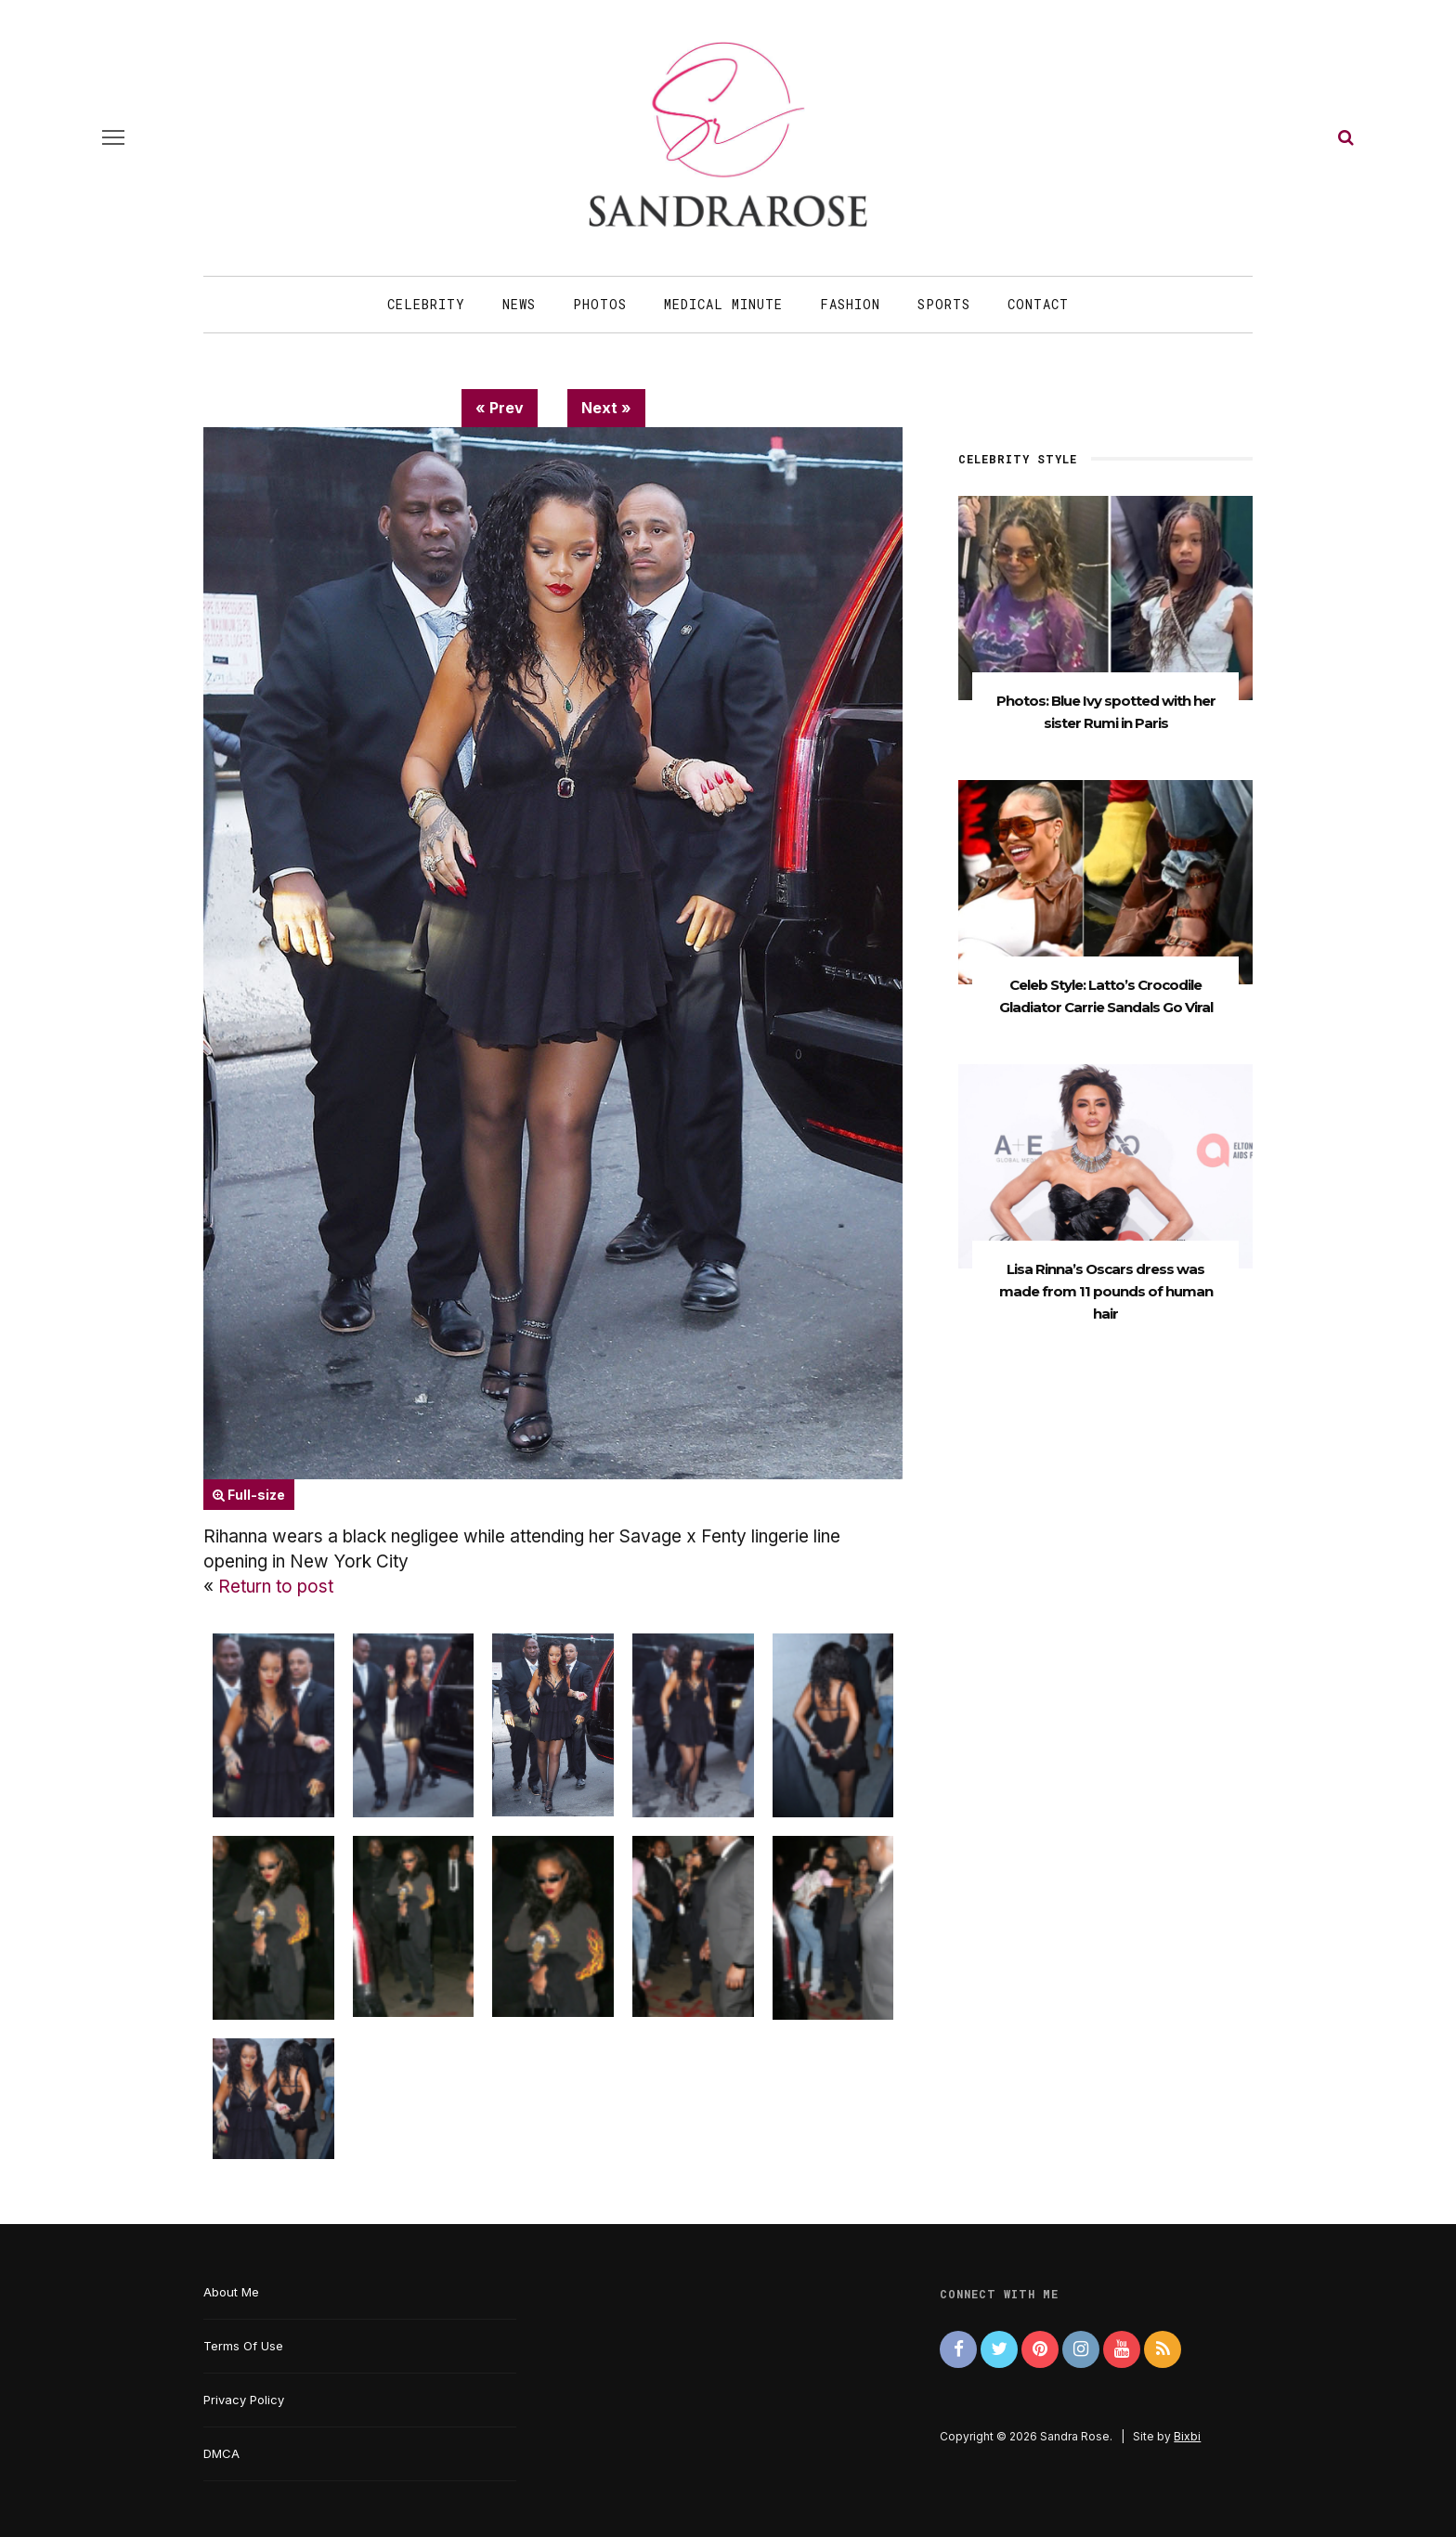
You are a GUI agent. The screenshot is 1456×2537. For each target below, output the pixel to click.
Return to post (275, 1586)
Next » (606, 407)
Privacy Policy (243, 2399)
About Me (231, 2291)
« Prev (499, 407)
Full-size (249, 1495)
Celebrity (426, 304)
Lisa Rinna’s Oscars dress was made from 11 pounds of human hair (1106, 1296)
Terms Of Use (243, 2345)
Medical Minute (723, 304)
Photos (600, 304)
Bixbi (1187, 2436)
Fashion (850, 304)
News (519, 304)
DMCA (221, 2453)
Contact (1038, 304)
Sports (943, 304)
